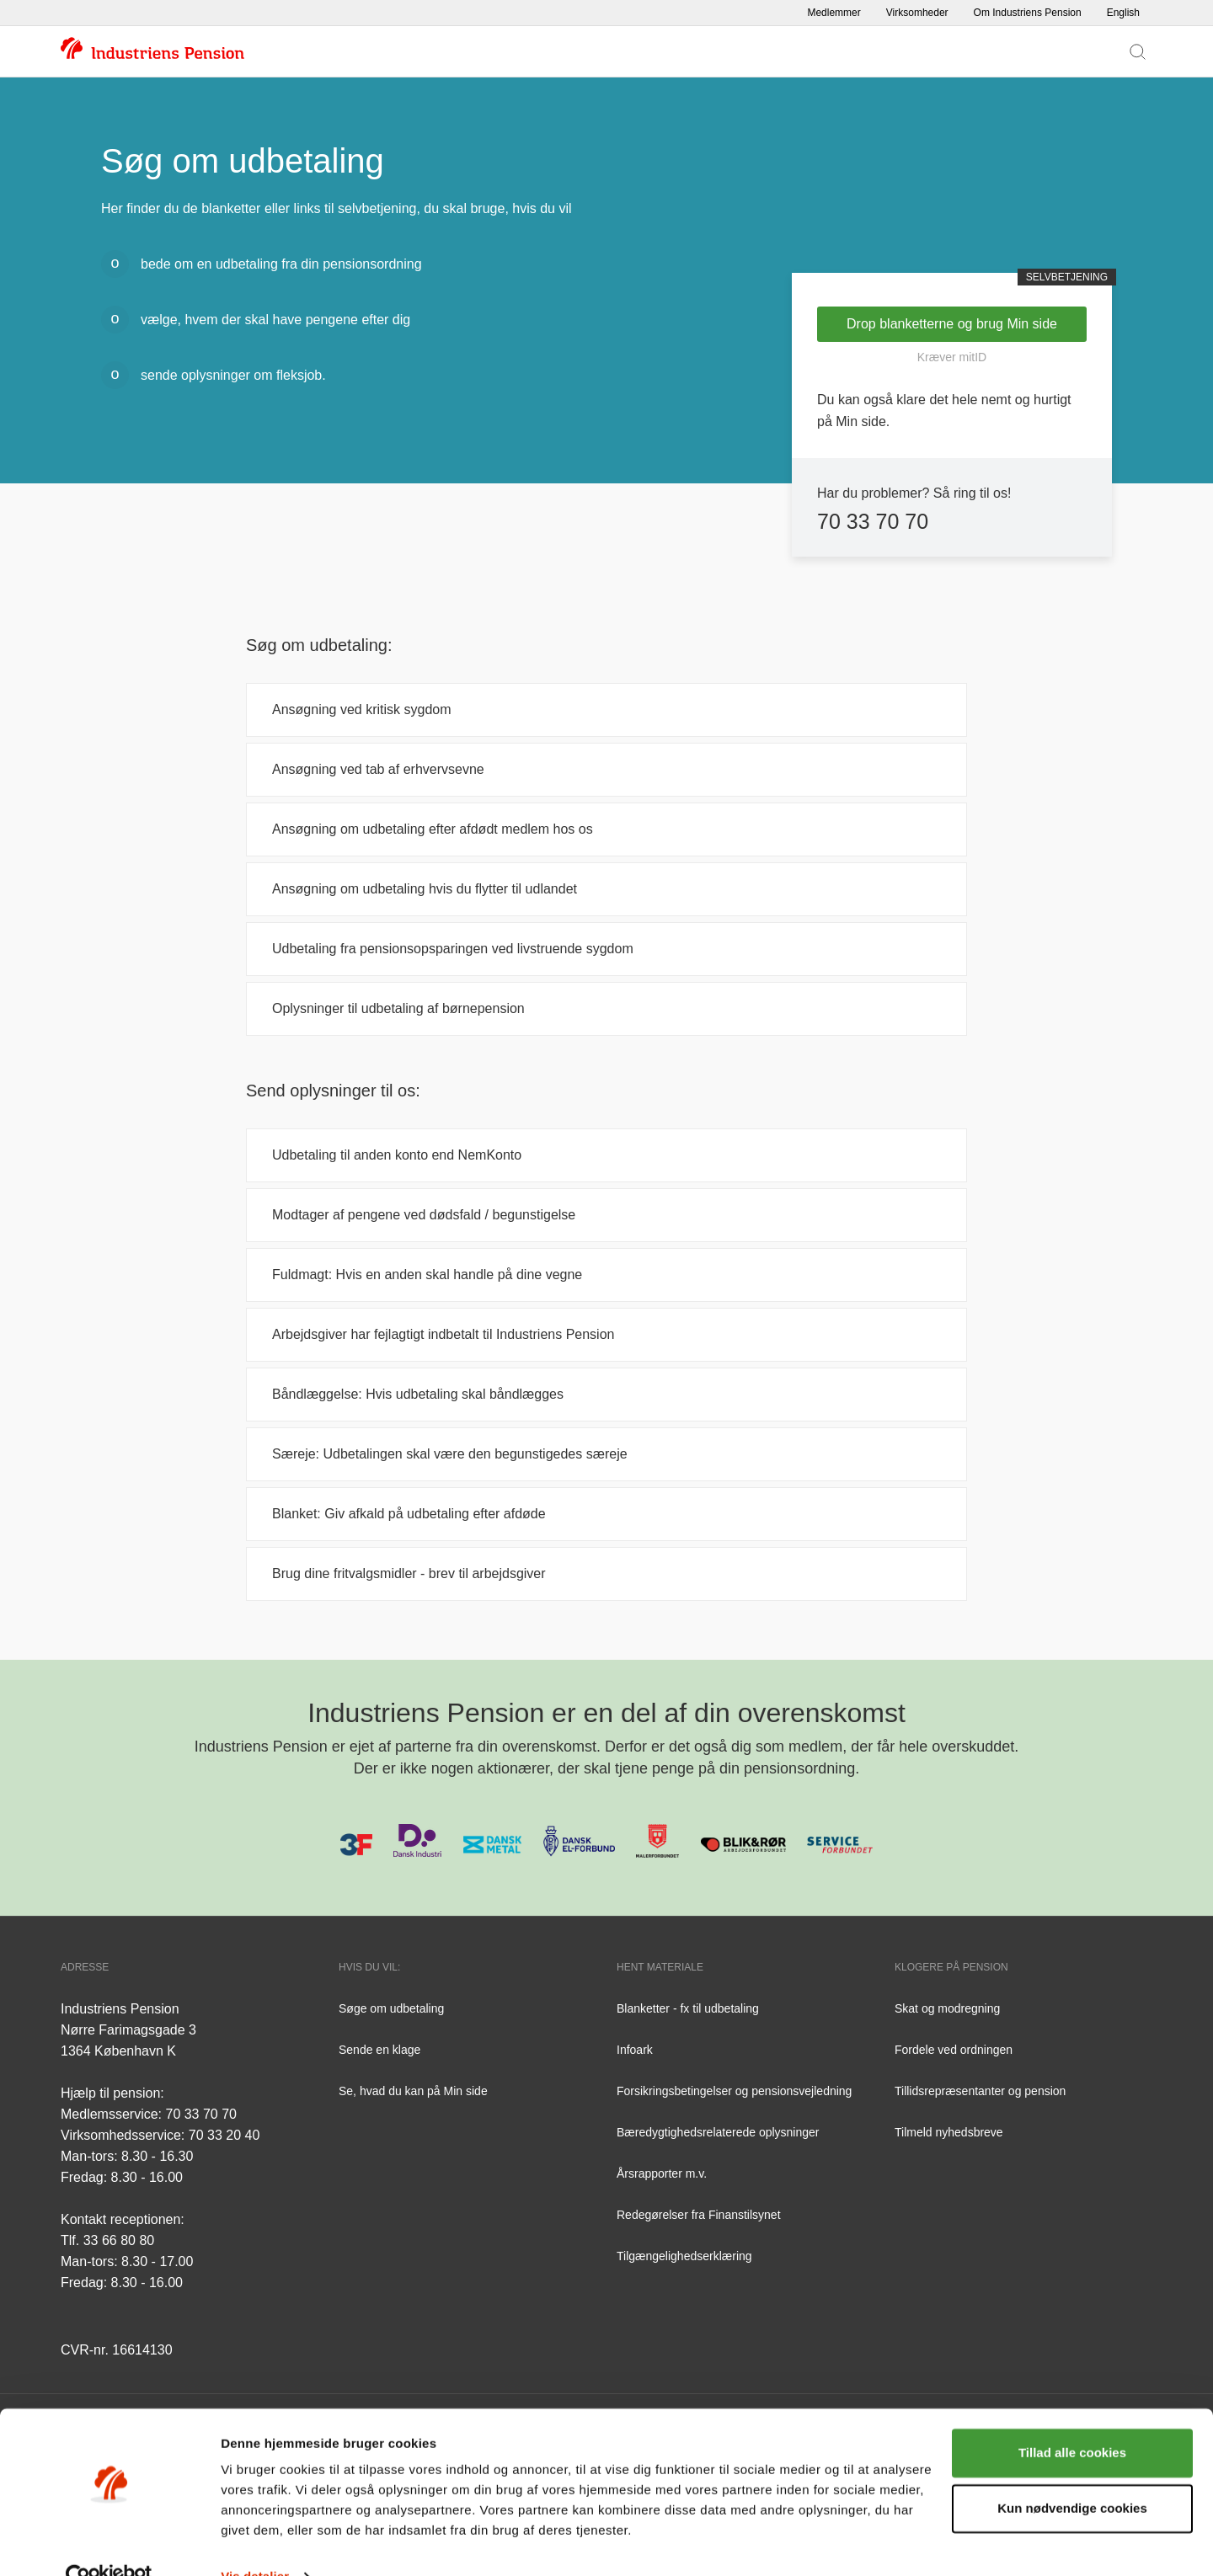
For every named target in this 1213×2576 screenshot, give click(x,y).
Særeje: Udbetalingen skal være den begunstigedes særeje (450, 1454)
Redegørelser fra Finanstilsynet (699, 2214)
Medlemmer (833, 13)
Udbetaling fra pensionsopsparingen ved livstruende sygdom (452, 948)
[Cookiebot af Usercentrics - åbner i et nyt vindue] (109, 2543)
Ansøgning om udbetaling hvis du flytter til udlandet (424, 889)
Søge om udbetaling (391, 2008)
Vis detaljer (255, 2543)
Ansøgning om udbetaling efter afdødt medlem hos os (432, 829)
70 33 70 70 (872, 521)
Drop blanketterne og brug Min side (952, 324)
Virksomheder (917, 13)
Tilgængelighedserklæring (684, 2256)
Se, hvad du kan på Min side (413, 2091)
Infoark (635, 2049)
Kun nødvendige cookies (1072, 2474)
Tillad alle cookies (1072, 2419)
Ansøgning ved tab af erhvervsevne (378, 769)
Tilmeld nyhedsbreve (949, 2132)
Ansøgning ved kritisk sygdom (362, 709)
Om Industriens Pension (1028, 13)
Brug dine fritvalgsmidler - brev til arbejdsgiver (409, 1573)
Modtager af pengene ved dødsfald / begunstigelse (423, 1215)
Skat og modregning (947, 2008)
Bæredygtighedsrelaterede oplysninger (718, 2132)
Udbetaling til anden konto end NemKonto (396, 1155)
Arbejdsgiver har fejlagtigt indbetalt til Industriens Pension (443, 1334)
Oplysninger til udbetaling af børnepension (398, 1008)
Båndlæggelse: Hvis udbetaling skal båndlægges (418, 1394)
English (1123, 13)
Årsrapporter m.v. (662, 2173)
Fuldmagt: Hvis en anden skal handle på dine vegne (427, 1274)
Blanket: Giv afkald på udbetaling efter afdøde (410, 1514)
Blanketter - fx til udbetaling (688, 2008)
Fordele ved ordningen (954, 2049)
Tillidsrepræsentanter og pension (980, 2091)
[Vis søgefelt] (1137, 51)
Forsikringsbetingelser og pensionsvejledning (734, 2091)
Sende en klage (379, 2049)
